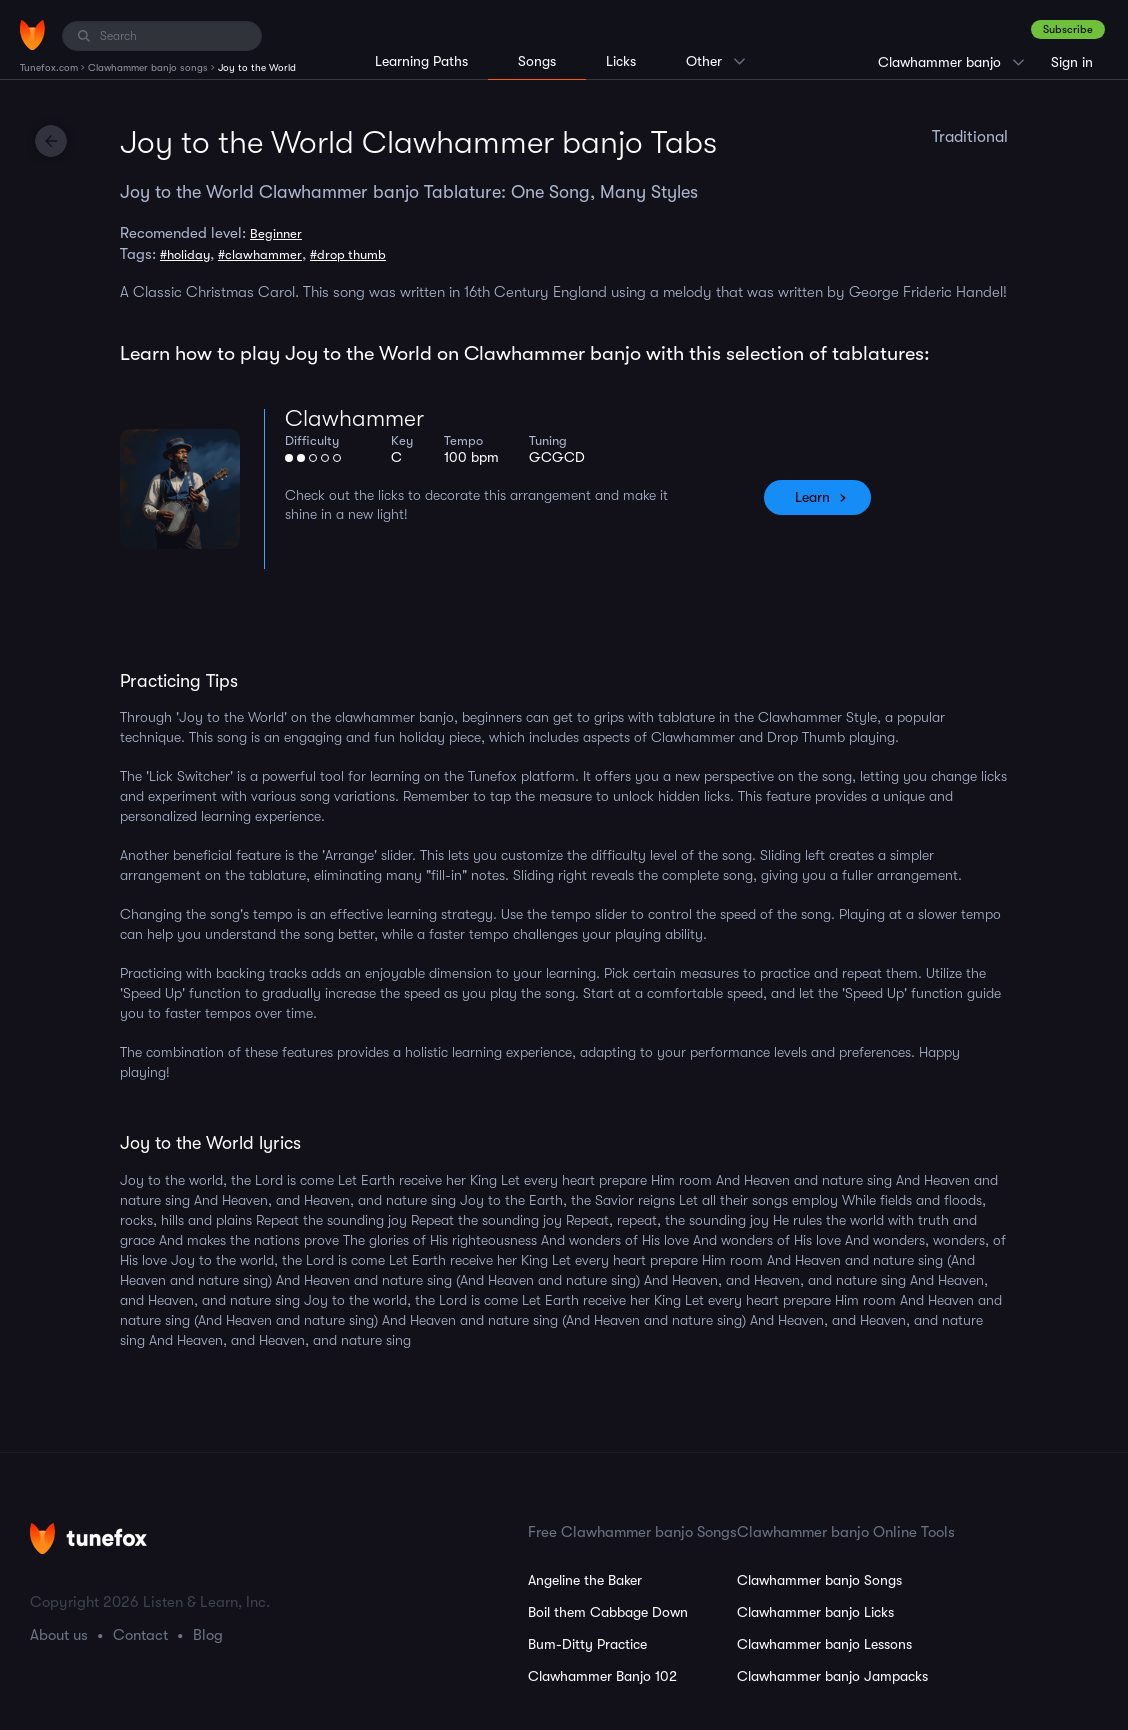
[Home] (32, 35)
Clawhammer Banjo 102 (602, 1676)
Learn (812, 497)
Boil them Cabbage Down (608, 1612)
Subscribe (1068, 29)
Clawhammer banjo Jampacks (832, 1676)
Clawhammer (354, 418)
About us (59, 1635)
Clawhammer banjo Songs (819, 1580)
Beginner (276, 233)
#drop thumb (348, 254)
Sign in (1072, 62)
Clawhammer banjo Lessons (824, 1644)
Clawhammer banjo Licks (815, 1612)
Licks (621, 61)
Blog (208, 1635)
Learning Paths (421, 61)
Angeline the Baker (585, 1580)
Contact (140, 1635)
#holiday (185, 254)
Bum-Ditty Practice (587, 1644)
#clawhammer (260, 254)
